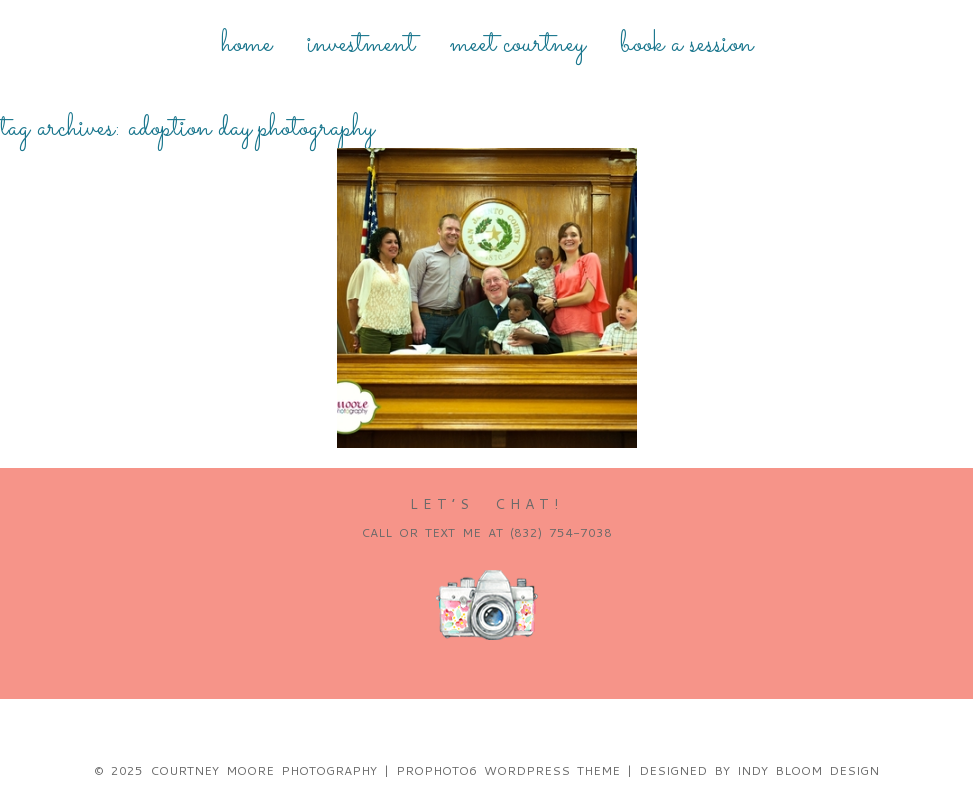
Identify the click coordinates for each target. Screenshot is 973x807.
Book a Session (686, 45)
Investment (361, 45)
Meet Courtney (517, 45)
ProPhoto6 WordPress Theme (508, 770)
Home (246, 45)
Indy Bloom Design (808, 770)
